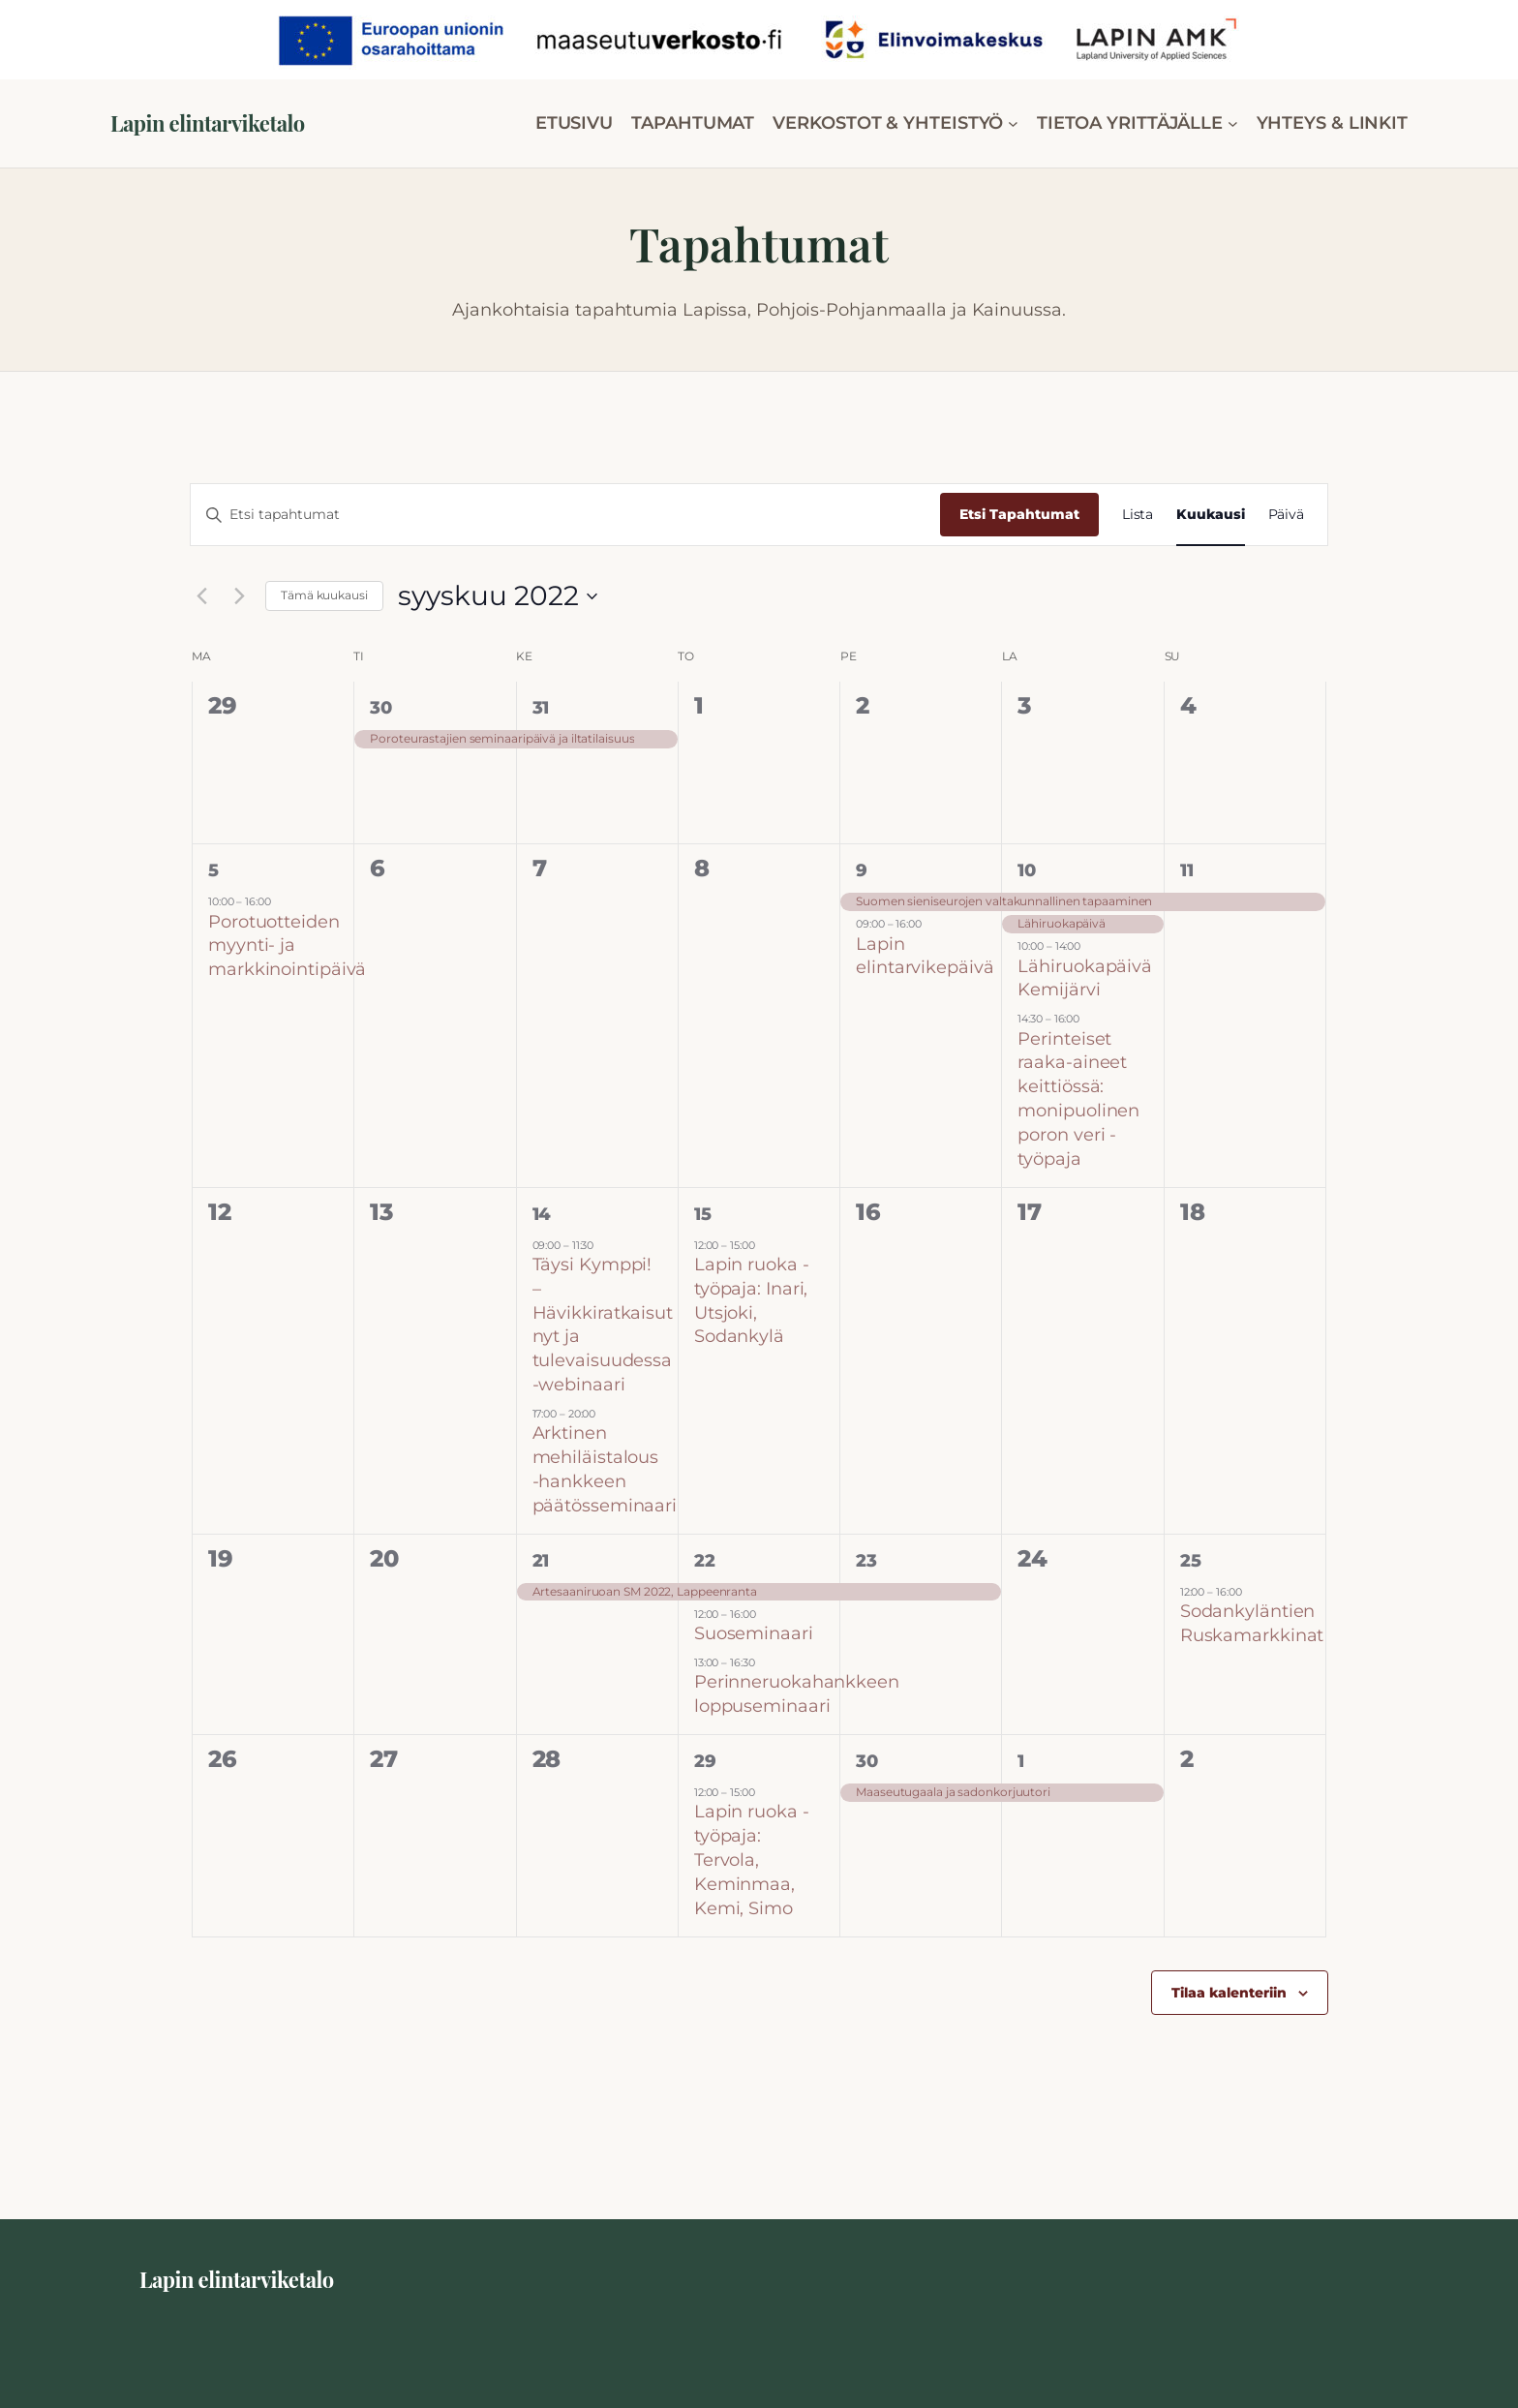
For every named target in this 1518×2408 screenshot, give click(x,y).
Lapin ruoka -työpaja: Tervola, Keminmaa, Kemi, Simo (751, 1859)
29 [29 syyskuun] (705, 1761)
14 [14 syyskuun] (542, 1214)
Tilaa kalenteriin (1229, 1992)
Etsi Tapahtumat (1019, 514)
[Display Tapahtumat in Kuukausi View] (1210, 514)
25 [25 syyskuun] (1190, 1560)
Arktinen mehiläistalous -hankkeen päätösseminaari (605, 1468)
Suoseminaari (753, 1633)
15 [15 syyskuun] (703, 1214)
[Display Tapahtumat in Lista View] (1138, 514)
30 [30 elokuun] (381, 707)
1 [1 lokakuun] (1020, 1761)
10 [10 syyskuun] (1026, 870)
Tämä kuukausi (324, 595)
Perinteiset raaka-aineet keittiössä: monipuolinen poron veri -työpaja (1078, 1099)
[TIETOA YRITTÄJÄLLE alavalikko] (1233, 123)
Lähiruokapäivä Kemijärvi (1084, 978)
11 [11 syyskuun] (1187, 870)
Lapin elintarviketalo (207, 122)
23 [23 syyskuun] (866, 1560)
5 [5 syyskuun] (213, 870)
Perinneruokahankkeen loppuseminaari (796, 1694)
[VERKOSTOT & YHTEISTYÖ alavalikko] (1013, 123)
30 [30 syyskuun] (867, 1761)
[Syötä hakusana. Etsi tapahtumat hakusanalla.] (565, 514)
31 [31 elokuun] (541, 707)
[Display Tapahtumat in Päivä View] (1286, 514)
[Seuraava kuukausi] (239, 596)
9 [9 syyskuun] (861, 870)
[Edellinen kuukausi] (201, 596)
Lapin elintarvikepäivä (924, 956)
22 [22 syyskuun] (704, 1560)
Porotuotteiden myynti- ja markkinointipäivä (287, 946)
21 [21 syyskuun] (541, 1560)
